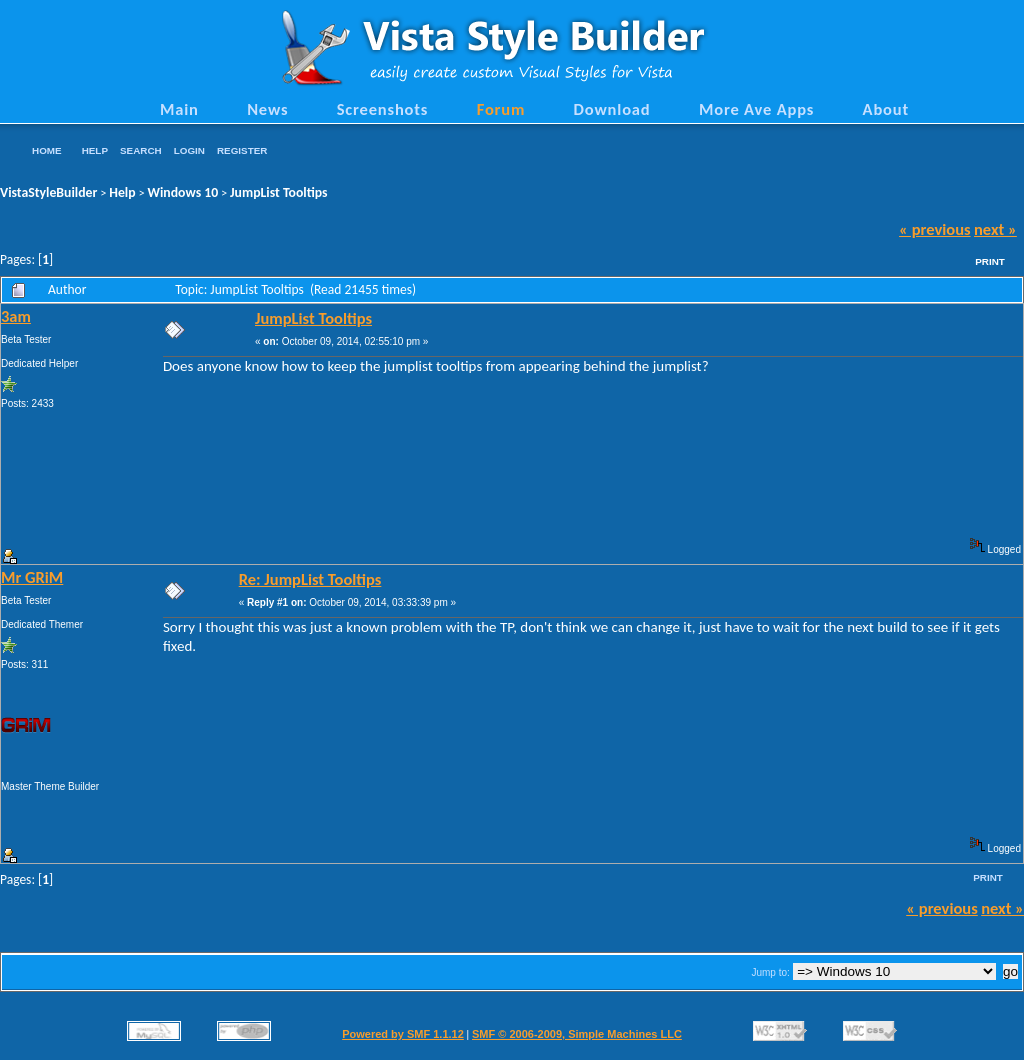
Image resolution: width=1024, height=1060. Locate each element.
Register (242, 150)
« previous (935, 229)
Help (95, 150)
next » (995, 229)
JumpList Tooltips (279, 192)
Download (612, 109)
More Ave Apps (756, 109)
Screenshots (383, 109)
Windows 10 (183, 192)
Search (141, 150)
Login (189, 150)
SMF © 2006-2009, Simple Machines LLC (577, 1034)
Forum (501, 109)
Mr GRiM (32, 577)
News (267, 109)
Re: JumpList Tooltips (310, 579)
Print (990, 261)
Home (47, 150)
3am (16, 316)
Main (179, 109)
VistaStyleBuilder (48, 192)
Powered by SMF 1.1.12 (403, 1034)
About (886, 109)
